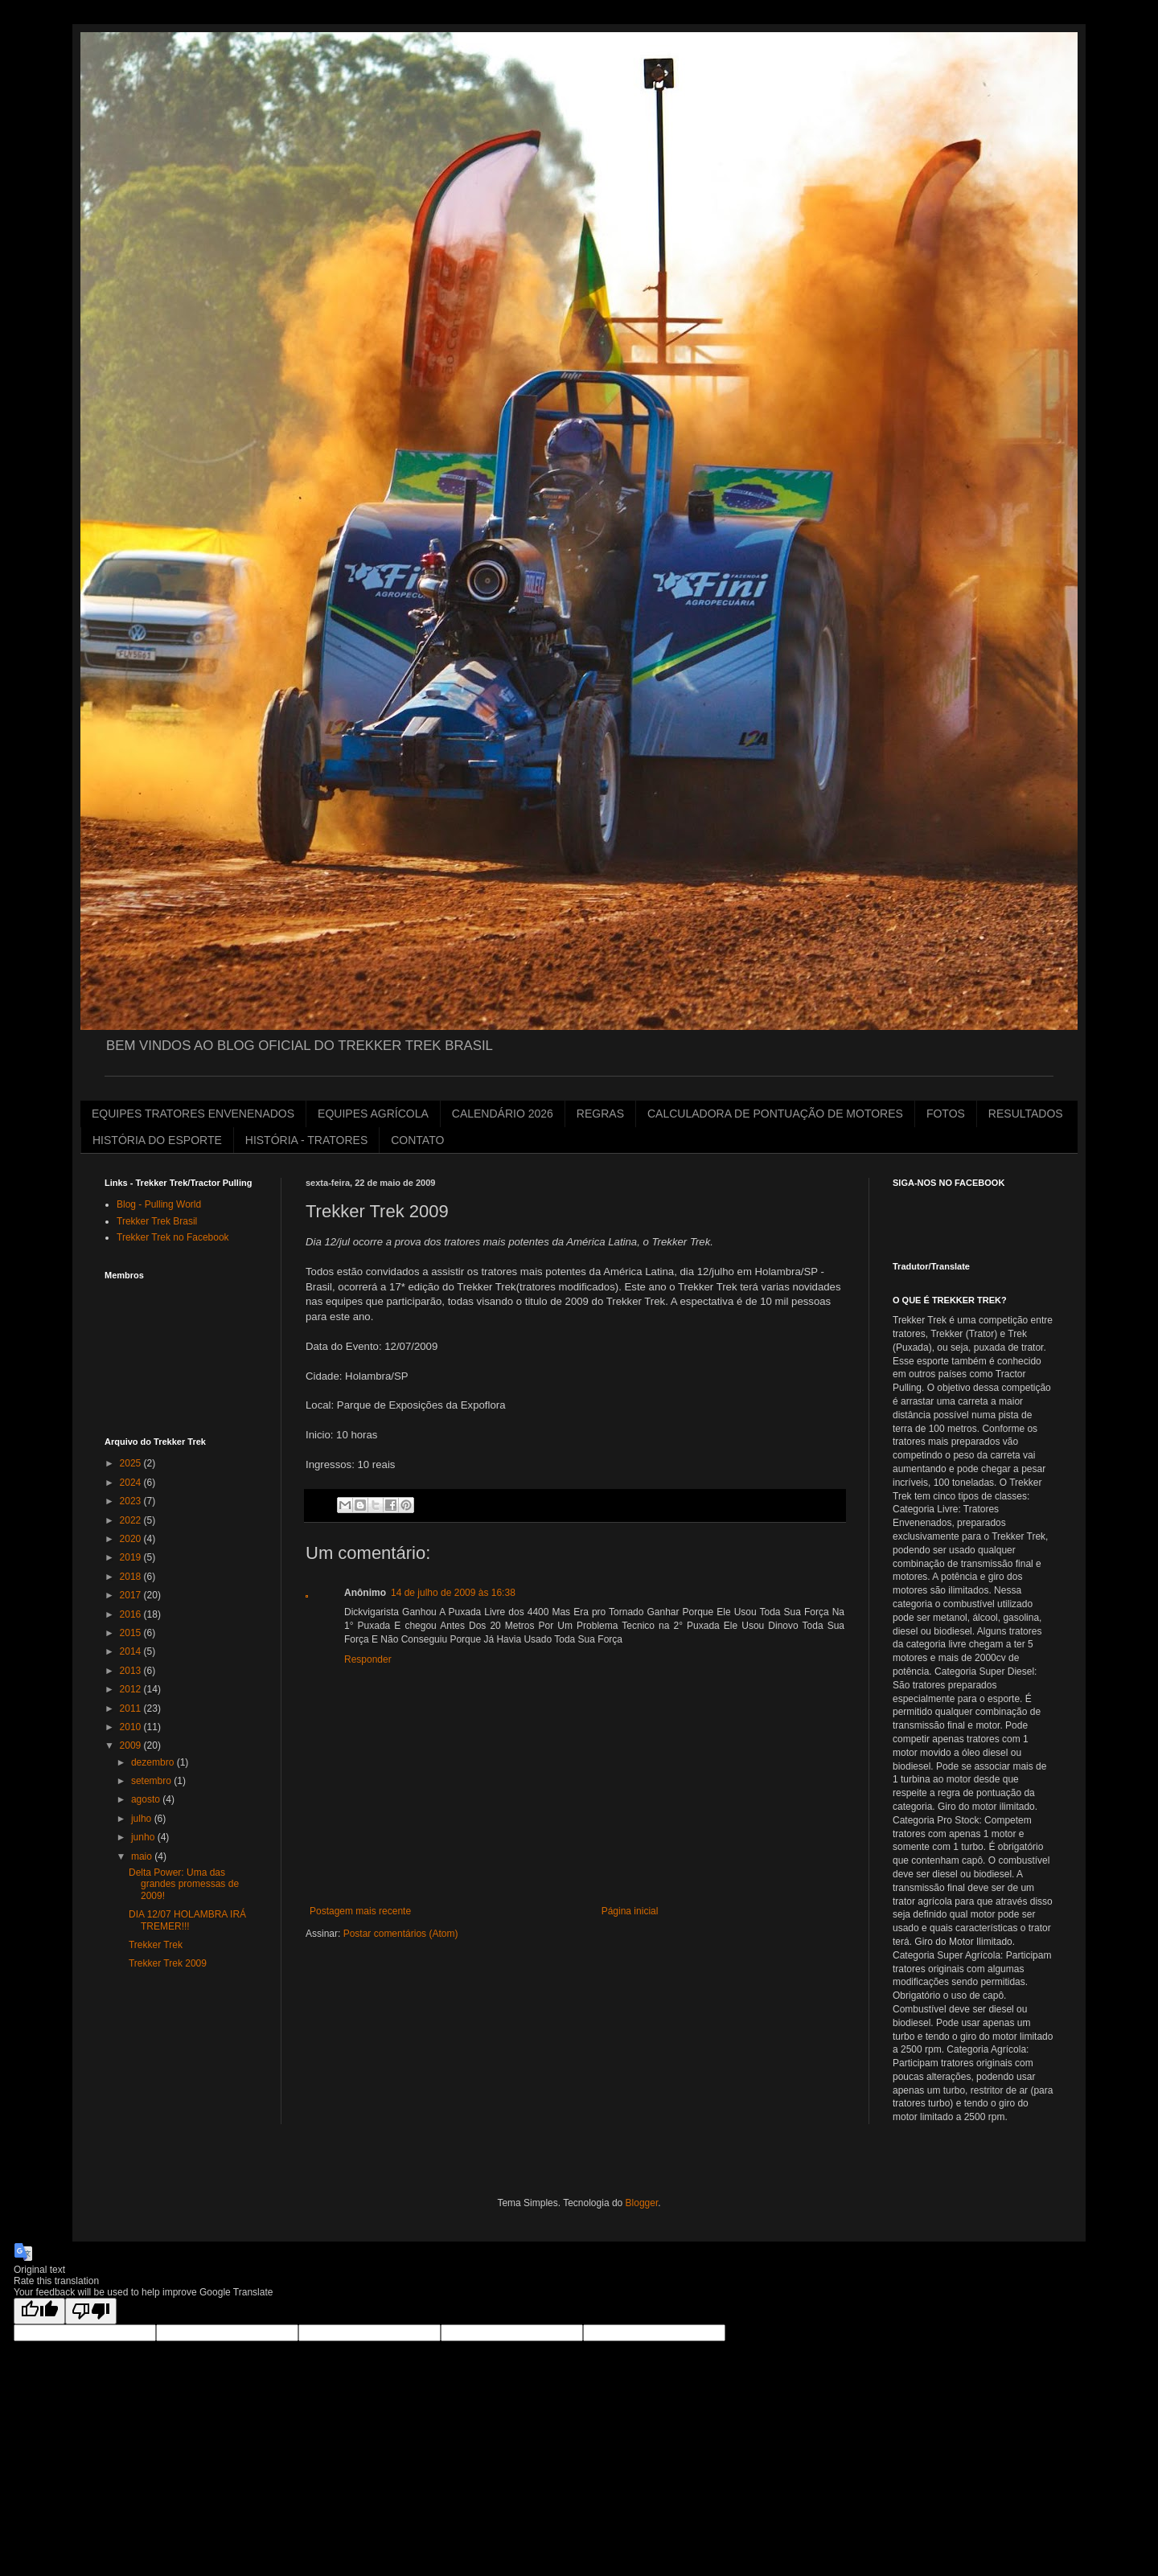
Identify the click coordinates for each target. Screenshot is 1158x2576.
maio (142, 1856)
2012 (132, 1689)
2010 (132, 1727)
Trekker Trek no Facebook (173, 1237)
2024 (132, 1482)
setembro (152, 1780)
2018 (132, 1576)
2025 (132, 1463)
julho (142, 1818)
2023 (132, 1501)
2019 (132, 1557)
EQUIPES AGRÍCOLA (373, 1113)
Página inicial (630, 1911)
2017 (132, 1595)
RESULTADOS (1025, 1113)
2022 (132, 1520)
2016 (132, 1614)
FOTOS (945, 1113)
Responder (368, 1659)
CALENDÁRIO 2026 (502, 1113)
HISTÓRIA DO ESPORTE (157, 1140)
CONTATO (417, 1140)
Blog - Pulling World (159, 1204)
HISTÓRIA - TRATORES (306, 1140)
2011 (132, 1708)
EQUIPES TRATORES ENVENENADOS (193, 1113)
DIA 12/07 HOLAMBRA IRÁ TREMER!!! (187, 1920)
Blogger (642, 2203)
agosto (146, 1799)
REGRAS (600, 1113)
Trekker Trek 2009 (168, 1963)
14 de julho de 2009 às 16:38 (453, 1592)
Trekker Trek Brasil (157, 1221)
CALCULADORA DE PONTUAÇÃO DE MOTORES (775, 1113)
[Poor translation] (91, 2311)
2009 (132, 1745)
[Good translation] (39, 2311)
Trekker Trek (156, 1944)
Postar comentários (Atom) (400, 1933)
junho (144, 1837)
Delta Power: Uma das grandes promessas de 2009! (184, 1884)
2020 (132, 1538)
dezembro (154, 1762)
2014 (132, 1651)
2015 (132, 1633)
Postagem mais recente (360, 1911)
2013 (132, 1670)
